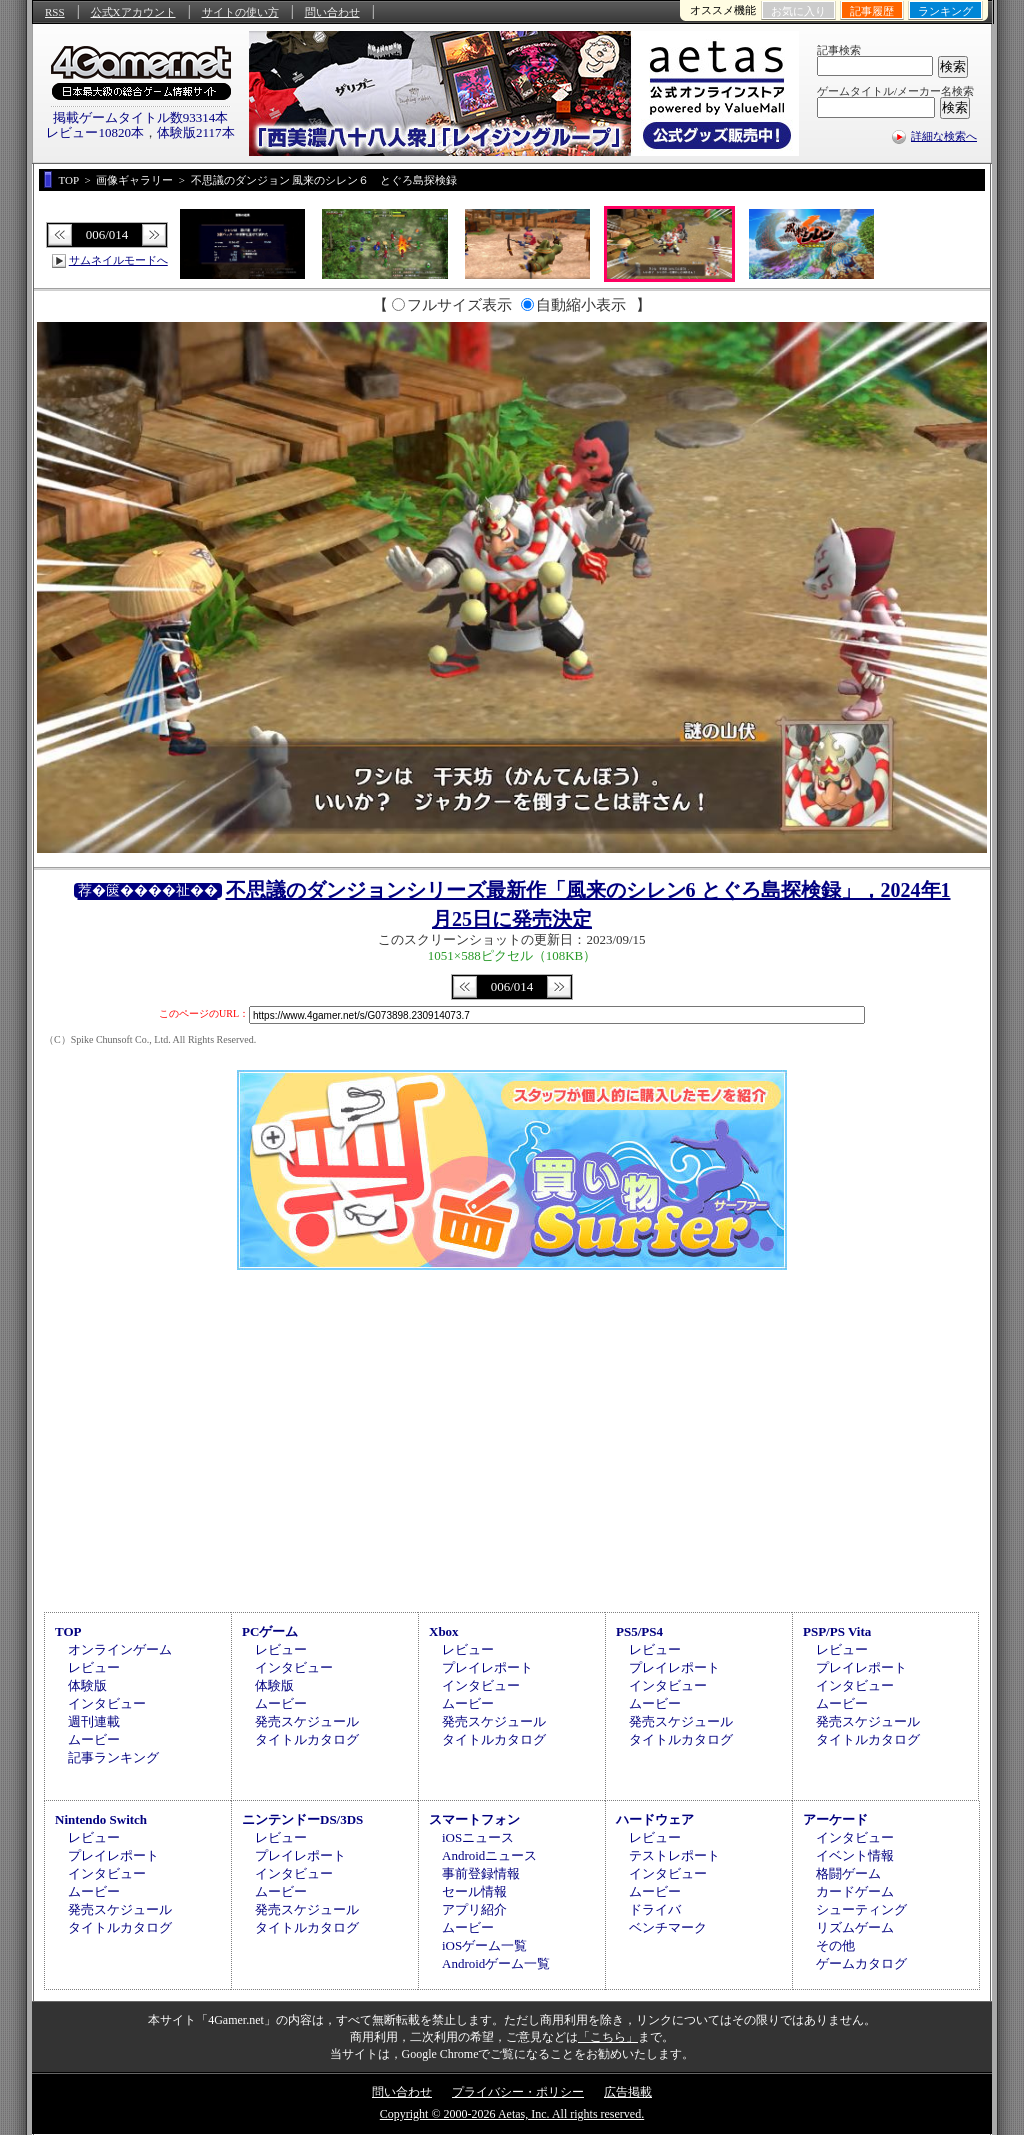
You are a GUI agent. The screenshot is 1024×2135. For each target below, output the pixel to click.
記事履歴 (872, 11)
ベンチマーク (668, 1927)
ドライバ (655, 1909)
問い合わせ (332, 12)
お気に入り (798, 11)
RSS (55, 12)
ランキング (945, 11)
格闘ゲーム (848, 1873)
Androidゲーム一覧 (496, 1963)
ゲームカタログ (861, 1963)
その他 (835, 1945)
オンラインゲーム (120, 1649)
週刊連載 (94, 1721)
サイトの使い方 (240, 12)
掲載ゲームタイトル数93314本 (141, 117)
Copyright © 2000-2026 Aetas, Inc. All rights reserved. (512, 2114)
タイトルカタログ (307, 1739)
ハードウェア (655, 1819)
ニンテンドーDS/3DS (302, 1819)
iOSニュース (478, 1837)
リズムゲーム (855, 1927)
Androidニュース (489, 1855)
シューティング (861, 1909)
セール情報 (474, 1891)
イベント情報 (855, 1855)
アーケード (835, 1819)
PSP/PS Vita (837, 1631)
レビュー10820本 (95, 132)
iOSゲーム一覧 (484, 1945)
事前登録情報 (481, 1873)
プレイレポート (487, 1667)
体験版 (87, 1685)
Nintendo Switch (101, 1819)
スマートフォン (474, 1819)
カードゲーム (855, 1891)
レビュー (94, 1667)
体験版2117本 (196, 132)
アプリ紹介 (474, 1909)
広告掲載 (628, 2092)
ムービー (94, 1739)
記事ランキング (113, 1757)
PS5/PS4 (639, 1631)
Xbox (444, 1631)
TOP (68, 1631)
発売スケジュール (307, 1721)
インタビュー (107, 1703)
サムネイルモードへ (118, 260)
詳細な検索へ (944, 136)
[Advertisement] (512, 1438)
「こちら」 (608, 2037)
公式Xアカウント (133, 12)
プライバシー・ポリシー (518, 2092)
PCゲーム (270, 1631)
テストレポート (674, 1855)
